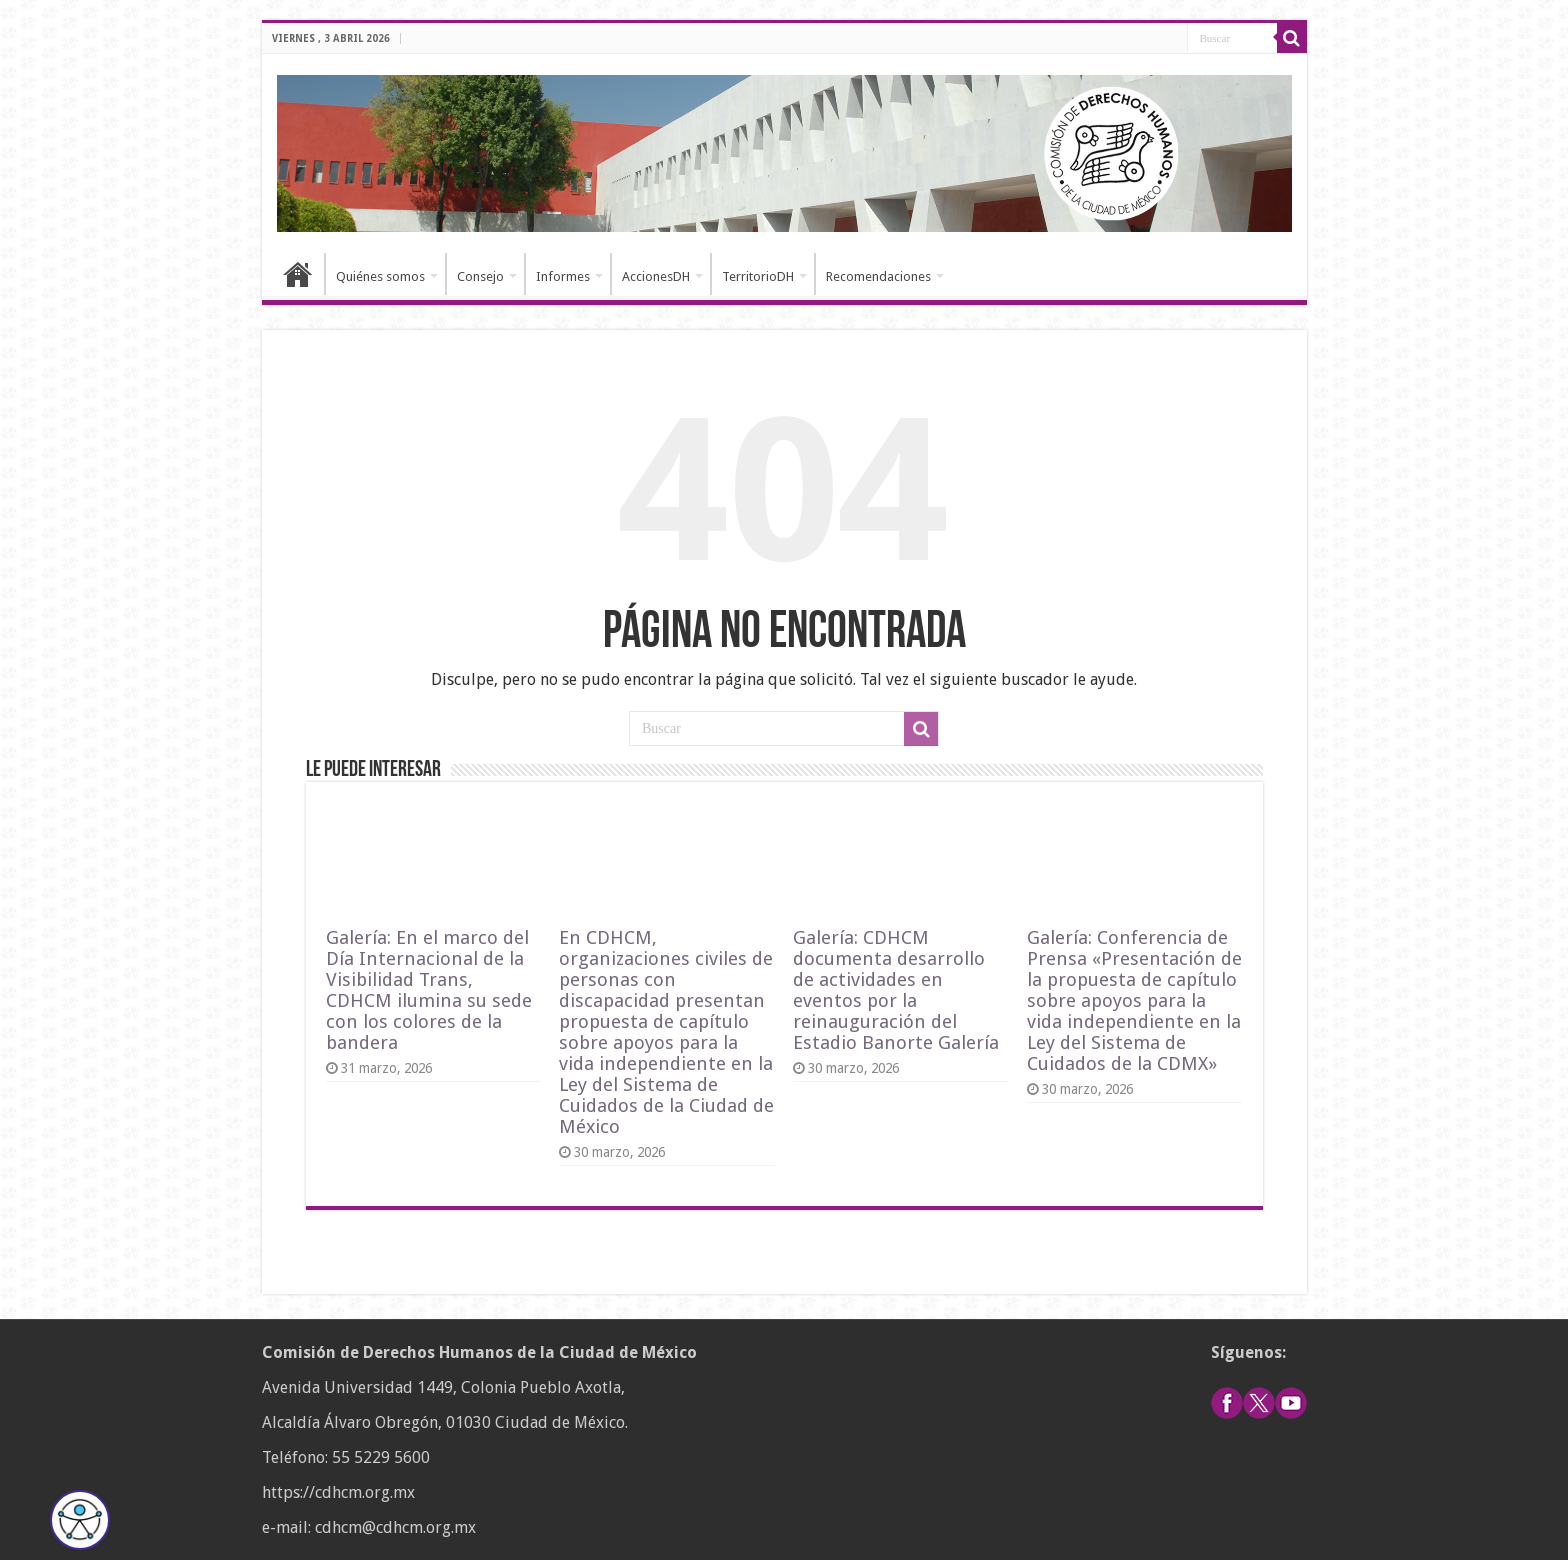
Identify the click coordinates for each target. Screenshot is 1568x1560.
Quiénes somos (380, 276)
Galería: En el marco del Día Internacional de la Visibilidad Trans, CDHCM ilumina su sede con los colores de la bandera (429, 990)
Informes (563, 276)
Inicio (298, 274)
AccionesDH (656, 276)
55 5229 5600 (381, 1457)
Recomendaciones (878, 276)
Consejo (480, 276)
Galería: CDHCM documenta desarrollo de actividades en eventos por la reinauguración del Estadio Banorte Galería (896, 990)
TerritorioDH (758, 276)
